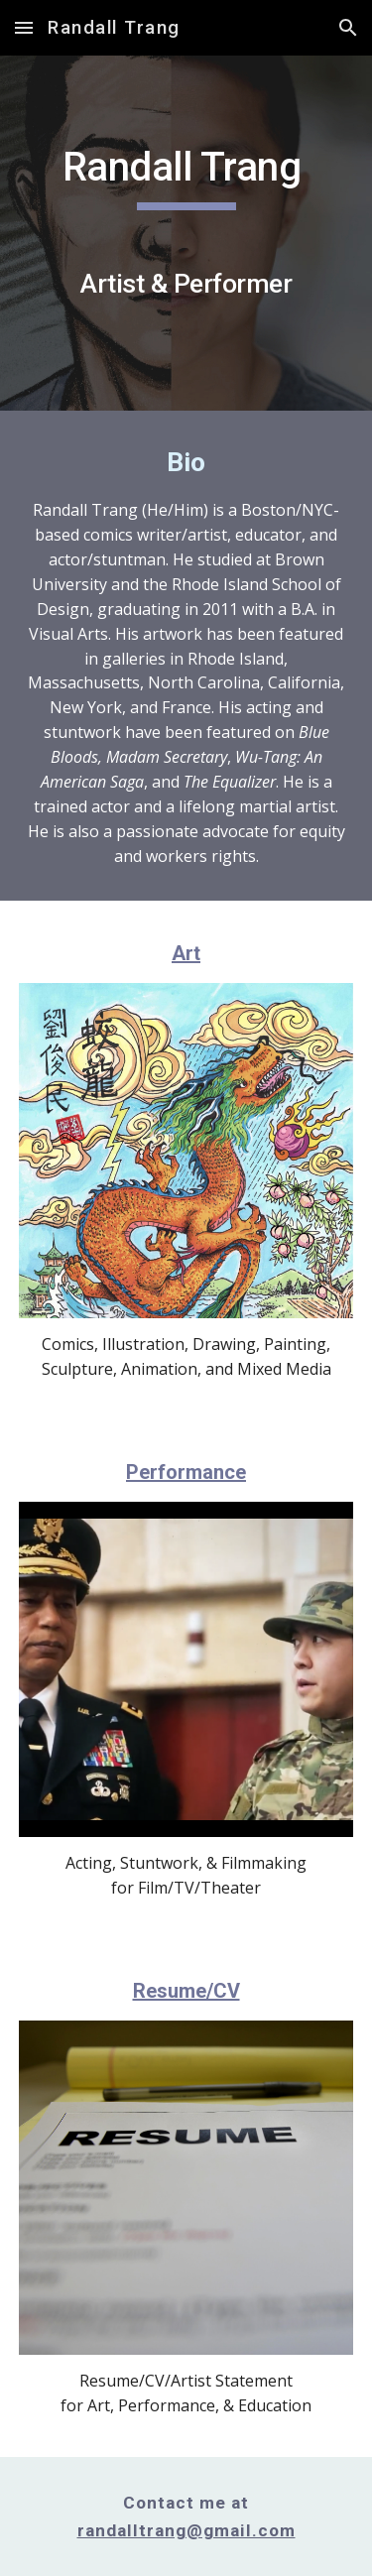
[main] (186, 233)
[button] (24, 27)
